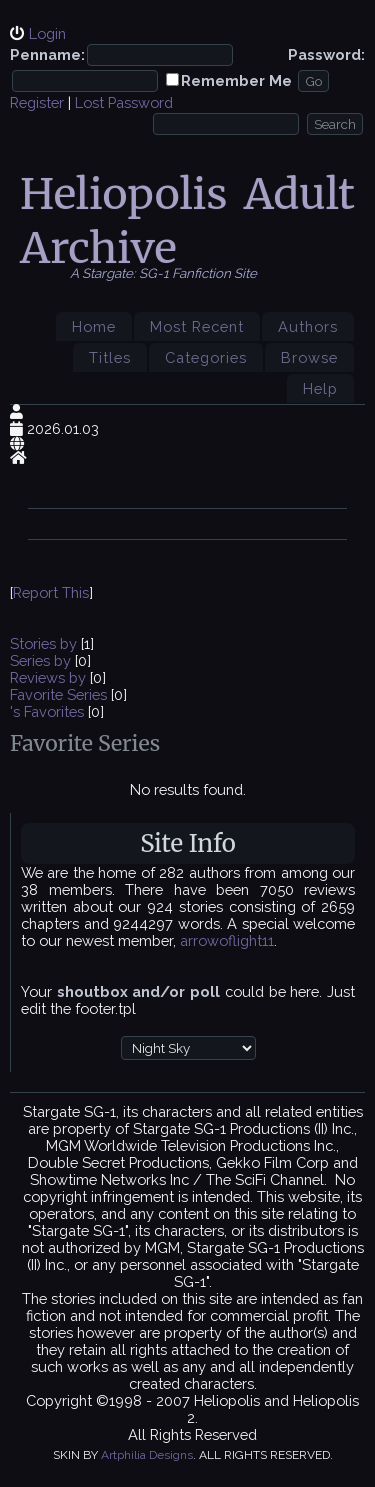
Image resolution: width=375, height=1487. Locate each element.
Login (47, 33)
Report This (51, 592)
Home (94, 326)
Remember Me (236, 80)
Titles (110, 357)
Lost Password (124, 102)
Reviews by (50, 677)
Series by (42, 660)
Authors (308, 326)
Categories (206, 357)
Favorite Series (58, 694)
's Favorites (47, 711)
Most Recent (197, 326)
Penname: (47, 54)
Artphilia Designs (147, 1455)
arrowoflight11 (227, 940)
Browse (309, 357)
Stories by (45, 643)
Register (37, 102)
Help (320, 388)
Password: (326, 54)
